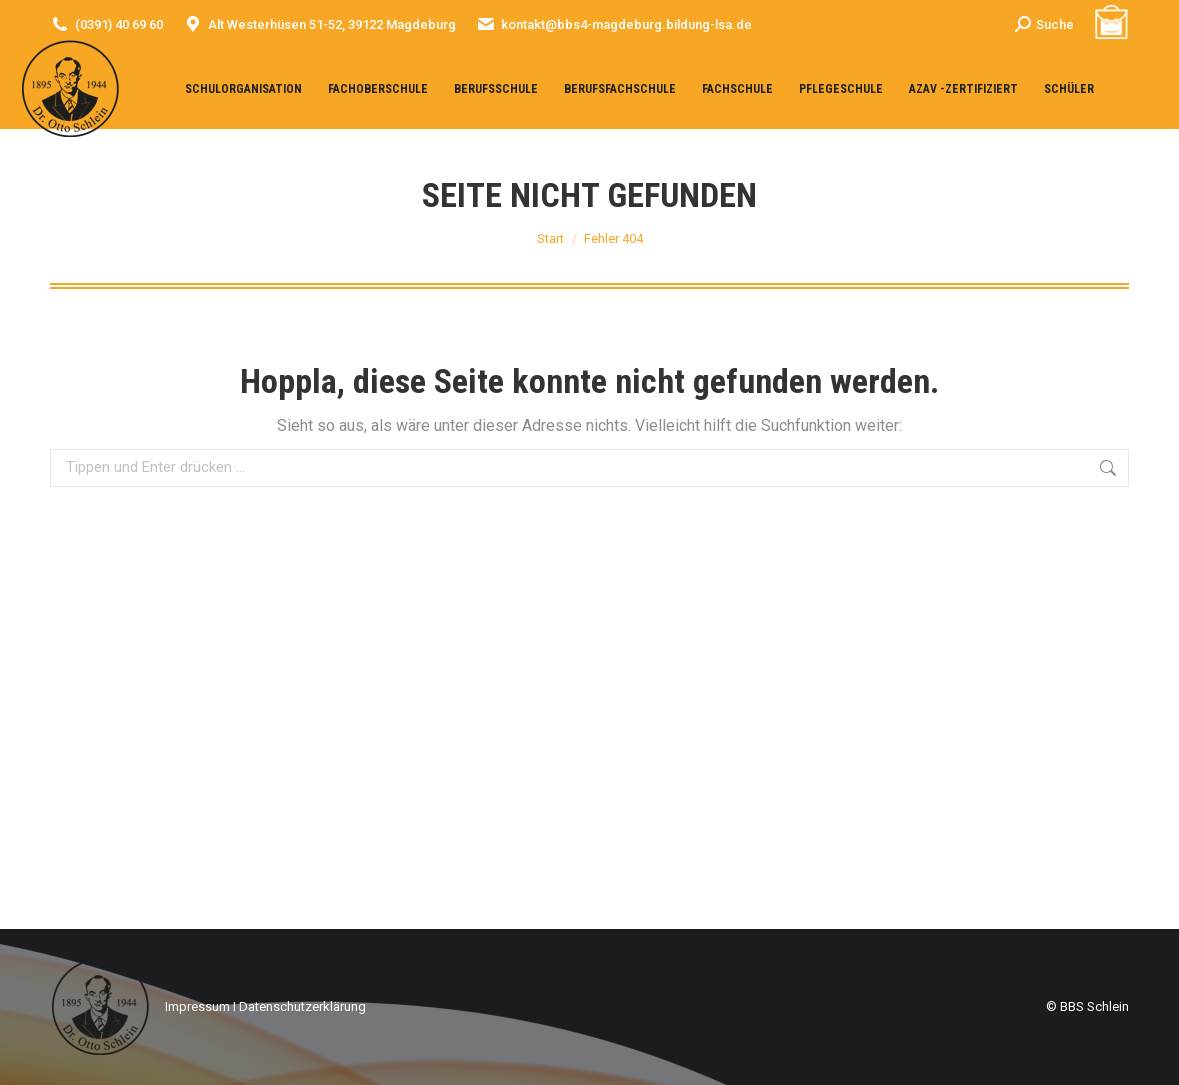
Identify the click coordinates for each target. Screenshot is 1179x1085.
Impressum (197, 1006)
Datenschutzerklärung (302, 1006)
